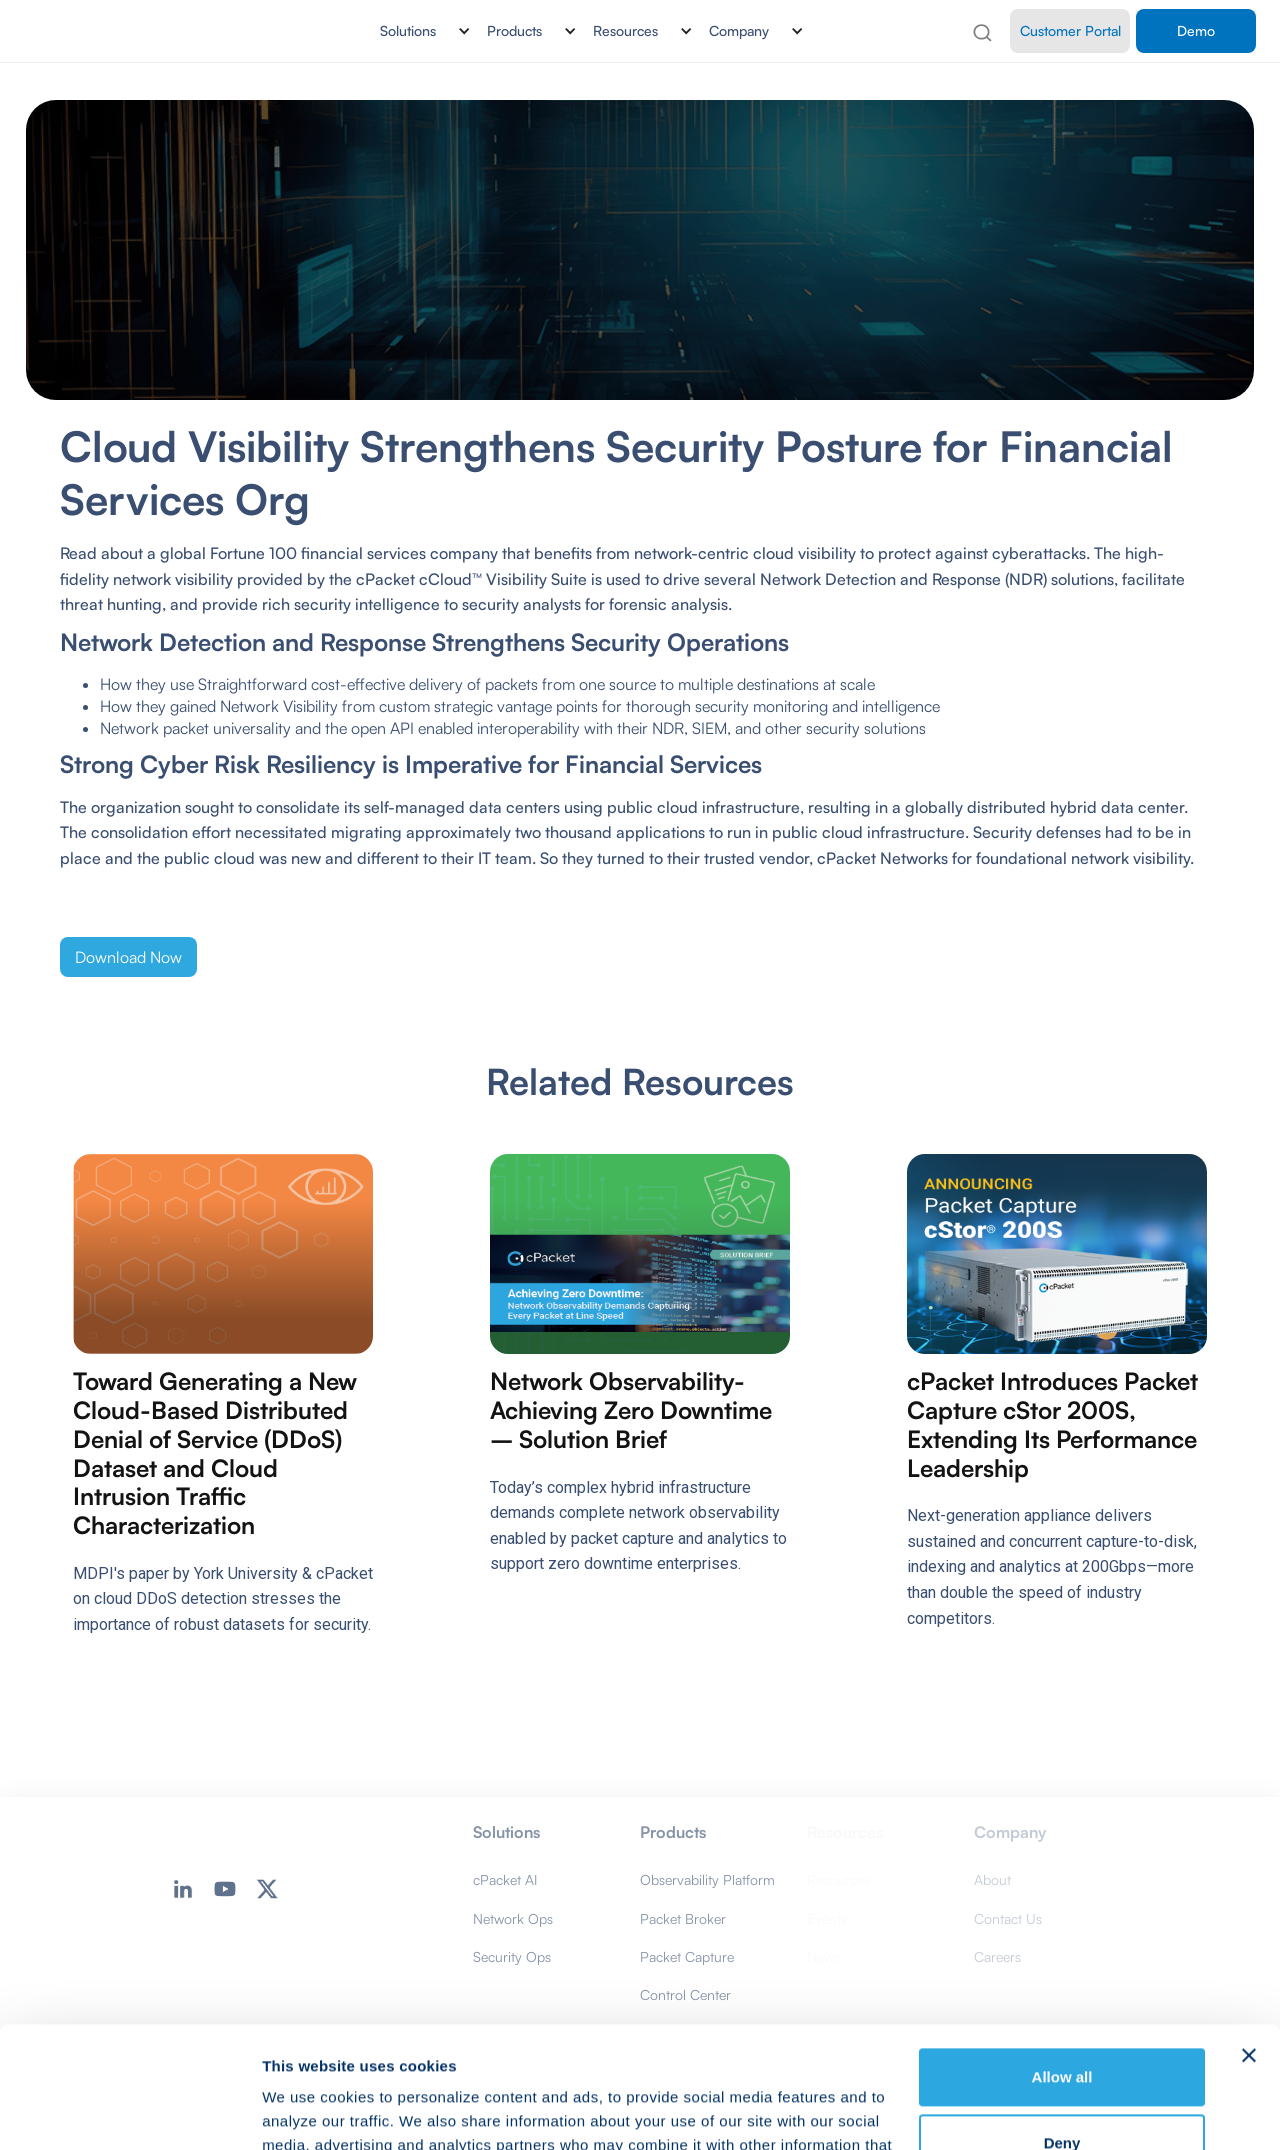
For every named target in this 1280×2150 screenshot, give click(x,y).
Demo (1196, 30)
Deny (1062, 2028)
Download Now (128, 957)
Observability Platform (707, 1879)
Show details (308, 2110)
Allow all (1062, 1963)
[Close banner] (1249, 1942)
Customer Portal (1070, 30)
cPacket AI (505, 1879)
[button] (417, 31)
